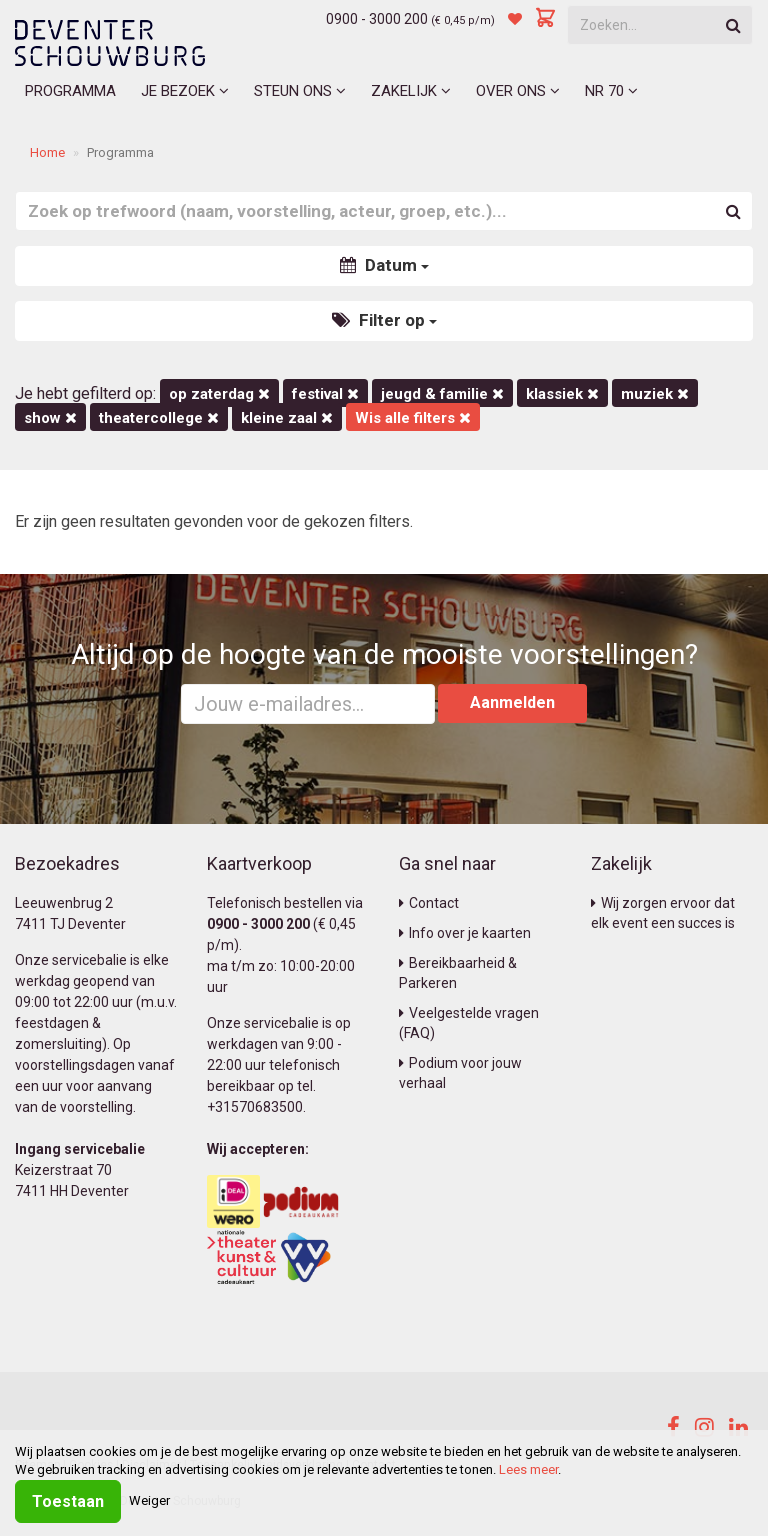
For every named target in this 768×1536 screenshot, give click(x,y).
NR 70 (611, 91)
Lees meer (528, 1469)
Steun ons (300, 91)
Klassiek (562, 394)
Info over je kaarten (465, 933)
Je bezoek (185, 91)
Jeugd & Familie (442, 394)
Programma (70, 91)
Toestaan (68, 1501)
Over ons (518, 91)
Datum (384, 265)
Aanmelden (512, 702)
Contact (429, 903)
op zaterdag (219, 394)
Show (50, 418)
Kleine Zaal (287, 418)
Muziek (655, 394)
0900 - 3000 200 (377, 19)
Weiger (149, 1500)
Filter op (384, 320)
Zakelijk (411, 91)
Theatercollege (159, 418)
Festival (325, 394)
